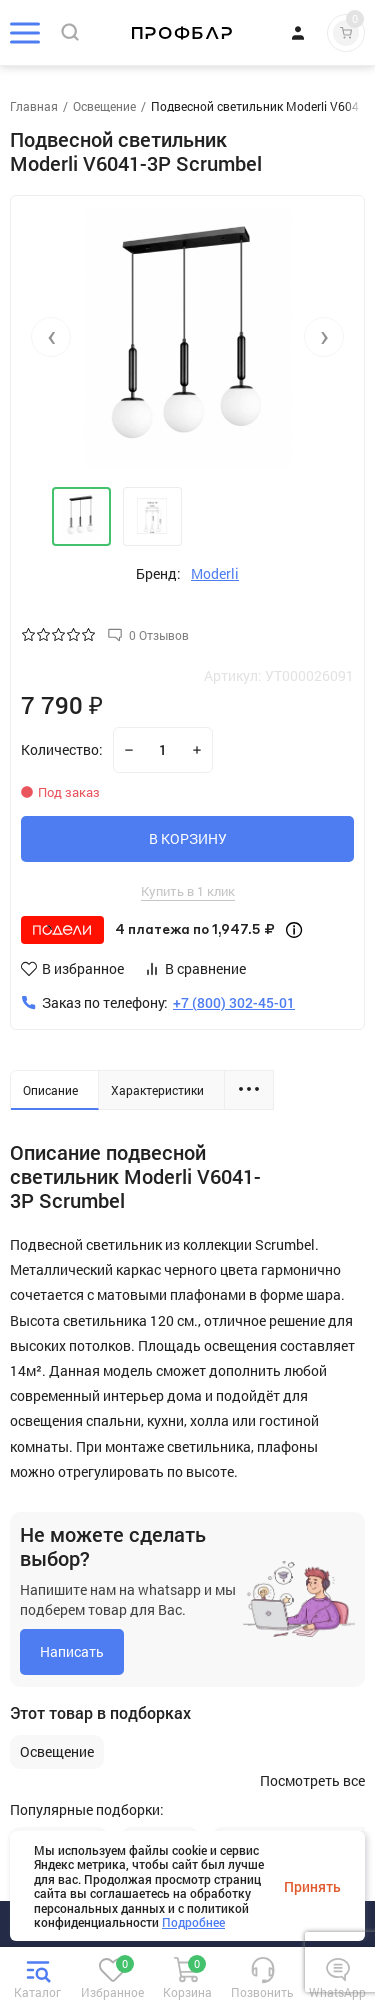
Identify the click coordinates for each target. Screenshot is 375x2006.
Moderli (215, 574)
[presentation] (51, 337)
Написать (72, 1651)
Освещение (57, 1752)
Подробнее (193, 1922)
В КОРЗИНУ (188, 838)
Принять (312, 1885)
